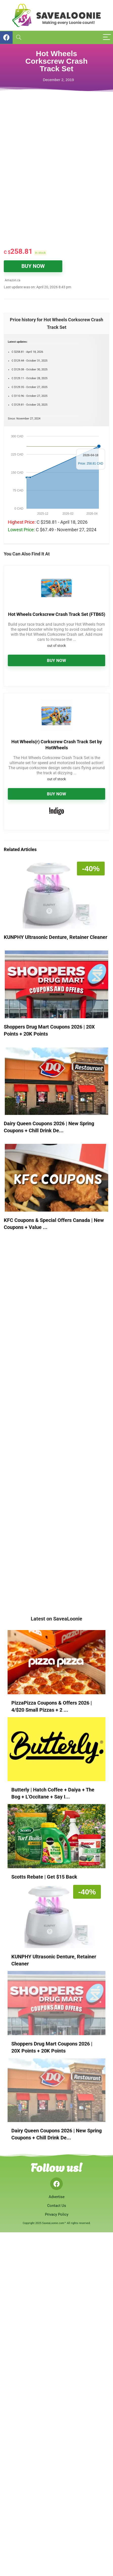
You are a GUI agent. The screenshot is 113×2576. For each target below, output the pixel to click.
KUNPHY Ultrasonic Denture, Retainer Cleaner (55, 937)
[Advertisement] (56, 182)
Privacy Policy (56, 2281)
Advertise (57, 2264)
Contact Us (56, 2273)
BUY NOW (33, 266)
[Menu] (107, 37)
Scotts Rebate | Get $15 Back (44, 1877)
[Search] (19, 37)
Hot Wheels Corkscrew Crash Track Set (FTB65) (56, 614)
